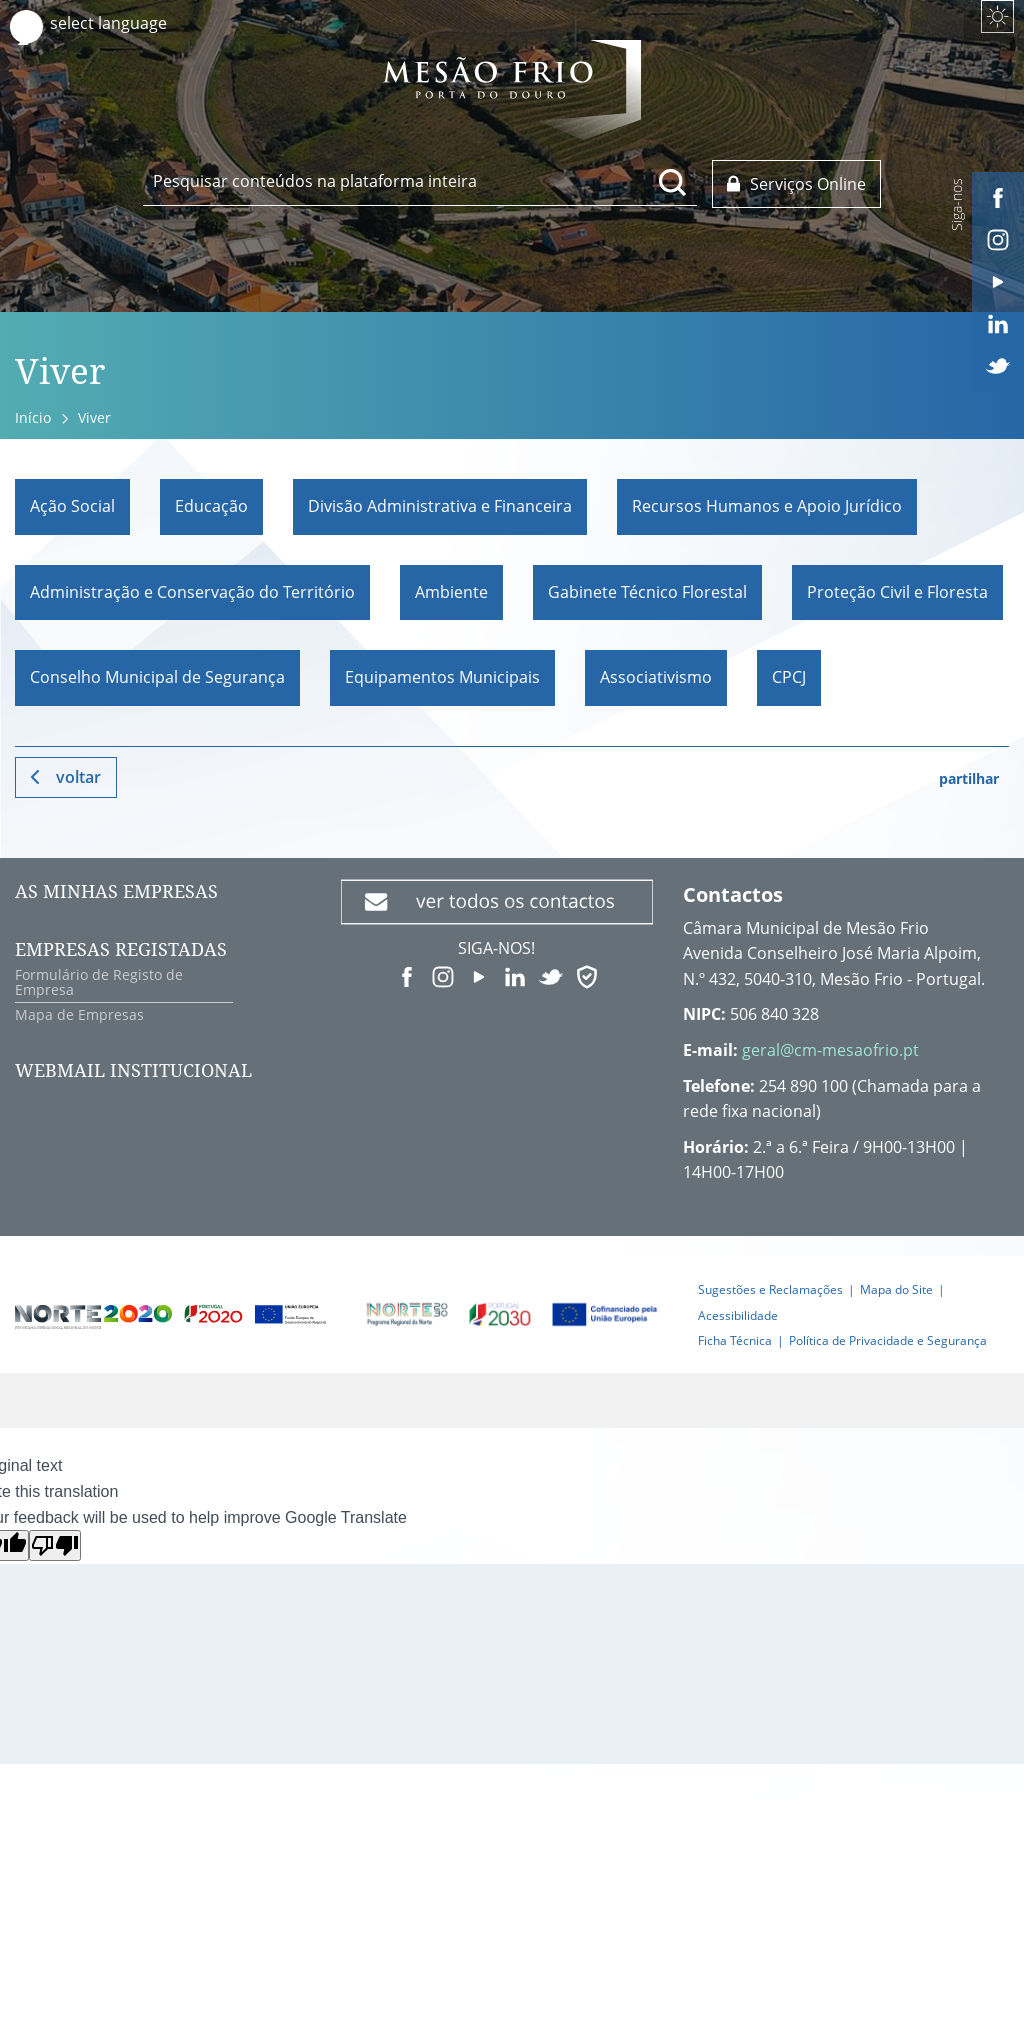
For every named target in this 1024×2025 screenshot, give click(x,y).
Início (33, 417)
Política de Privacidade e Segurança (888, 1340)
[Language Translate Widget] (127, 23)
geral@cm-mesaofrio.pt (830, 1050)
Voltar (78, 777)
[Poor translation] (55, 1545)
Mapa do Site (896, 1289)
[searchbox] (420, 181)
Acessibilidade (738, 1315)
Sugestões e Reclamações (770, 1289)
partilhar (969, 778)
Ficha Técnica (735, 1340)
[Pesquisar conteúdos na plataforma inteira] (673, 182)
